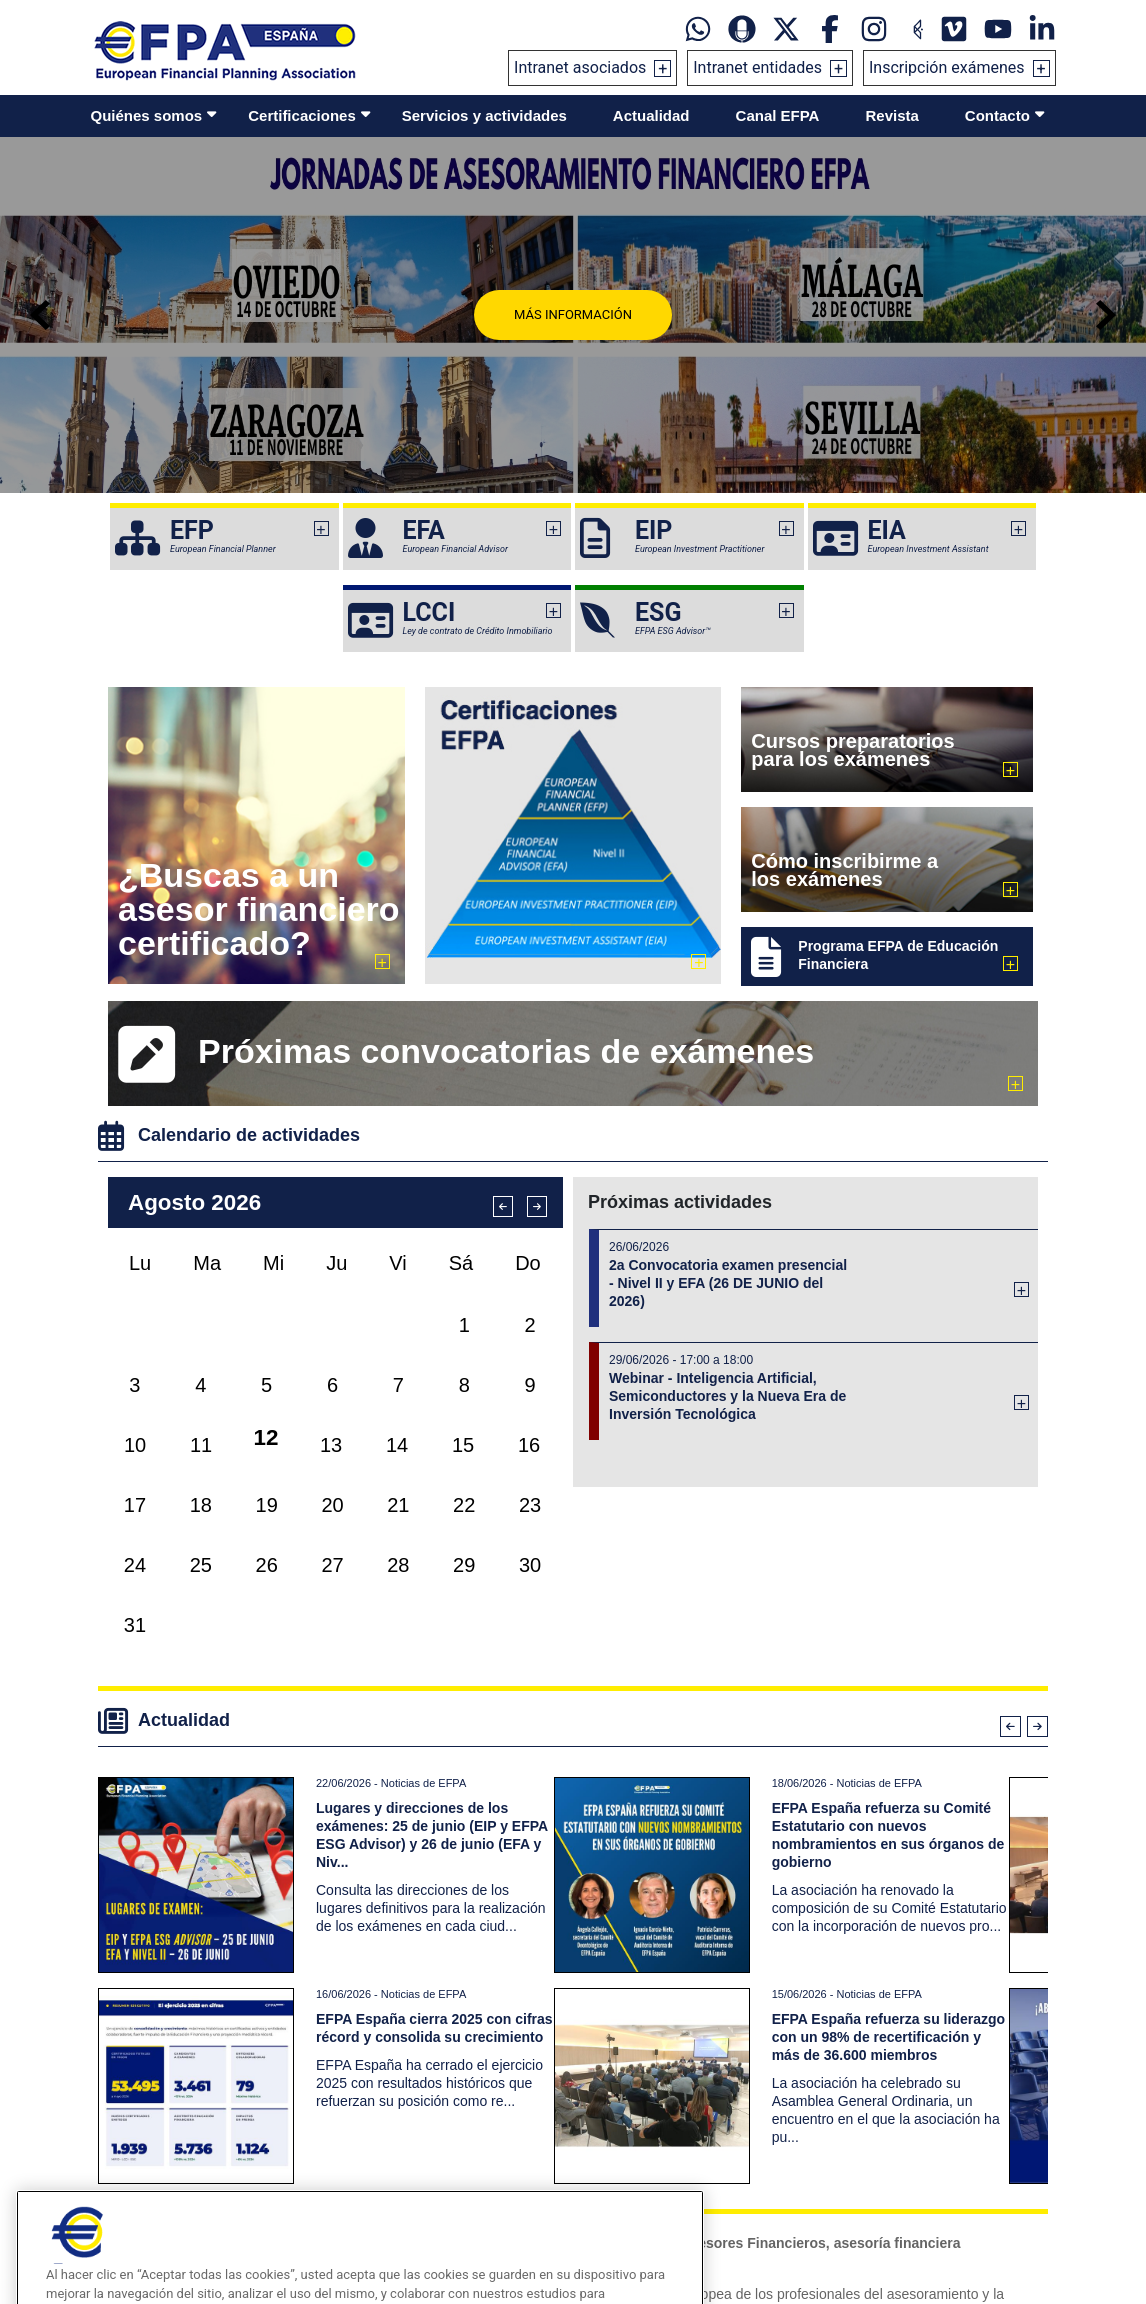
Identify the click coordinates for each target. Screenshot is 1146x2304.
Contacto (997, 115)
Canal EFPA (778, 115)
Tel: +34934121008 (647, 2217)
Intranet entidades (757, 67)
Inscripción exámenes (947, 67)
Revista (891, 115)
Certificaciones (302, 115)
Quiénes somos (147, 115)
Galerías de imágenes (178, 2241)
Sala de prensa (160, 2193)
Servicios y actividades (484, 115)
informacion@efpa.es (653, 2193)
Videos (139, 2217)
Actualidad (651, 115)
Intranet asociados (580, 67)
